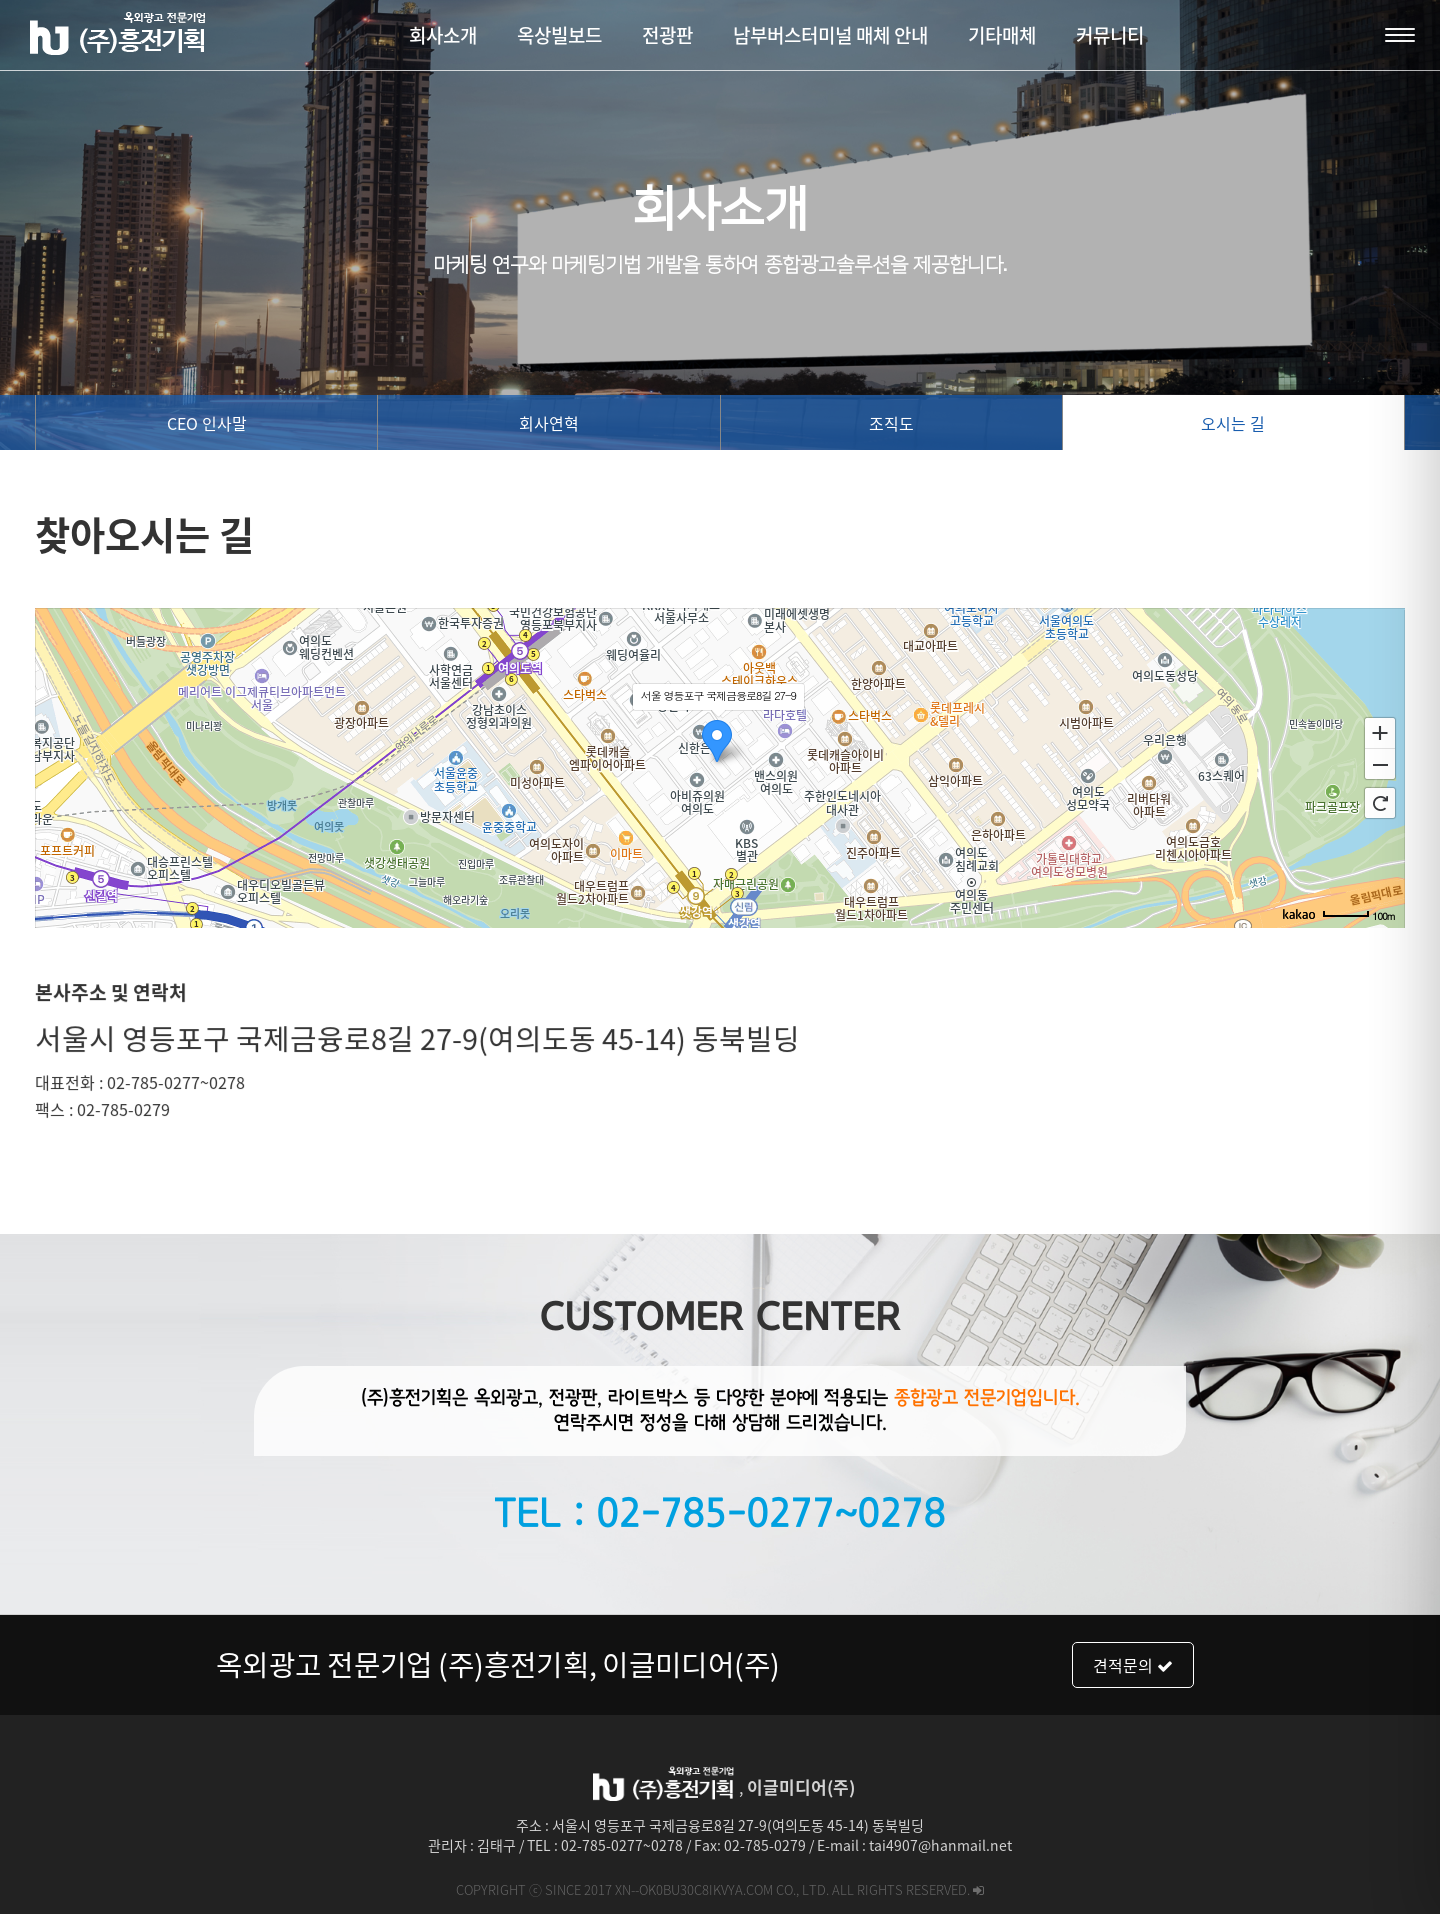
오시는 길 (1233, 423)
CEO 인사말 (207, 423)
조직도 (891, 423)
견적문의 (1133, 1665)
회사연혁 (549, 423)
